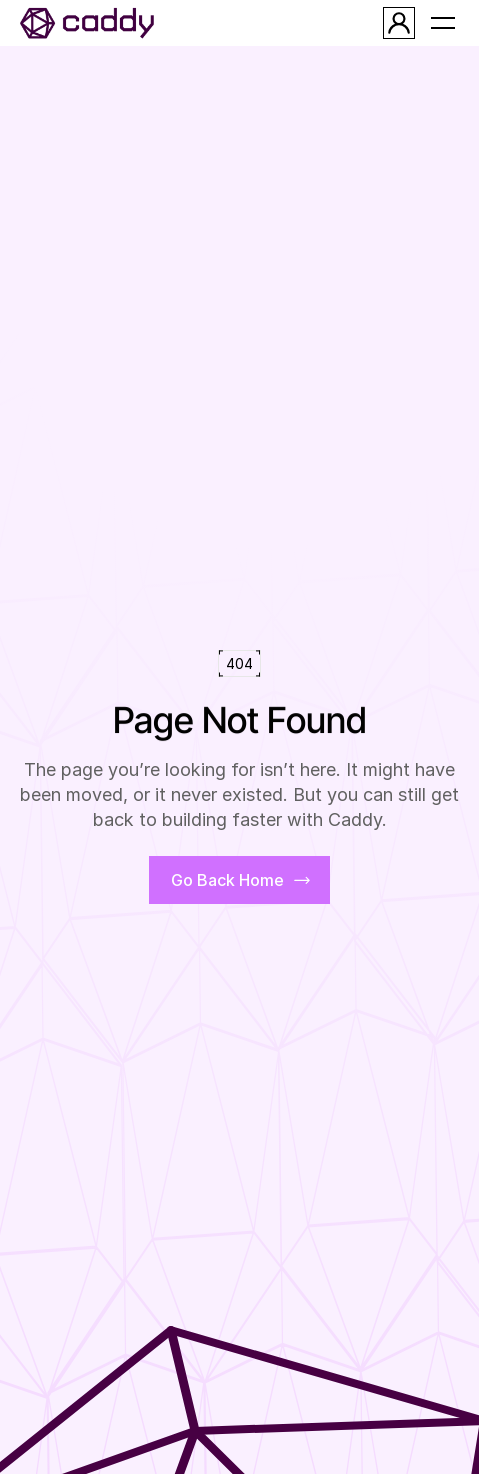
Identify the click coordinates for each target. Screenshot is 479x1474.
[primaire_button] (239, 880)
